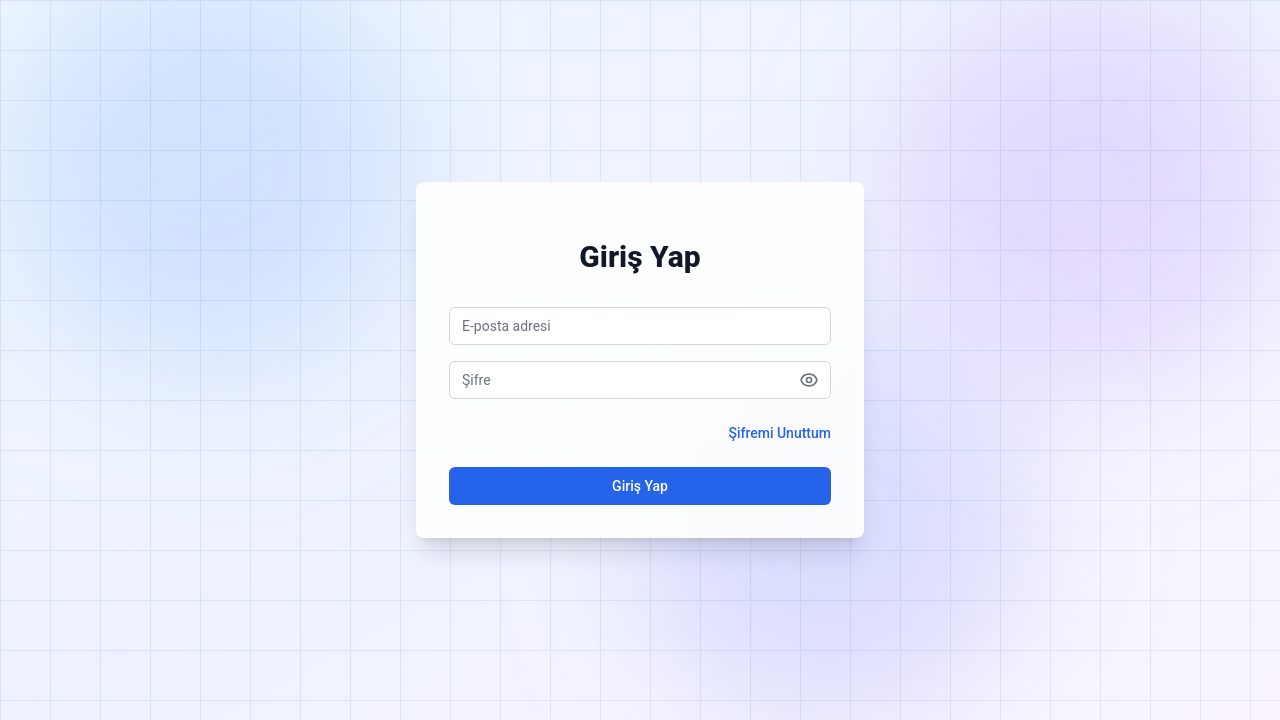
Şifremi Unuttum (779, 433)
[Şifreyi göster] (809, 380)
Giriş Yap (640, 486)
